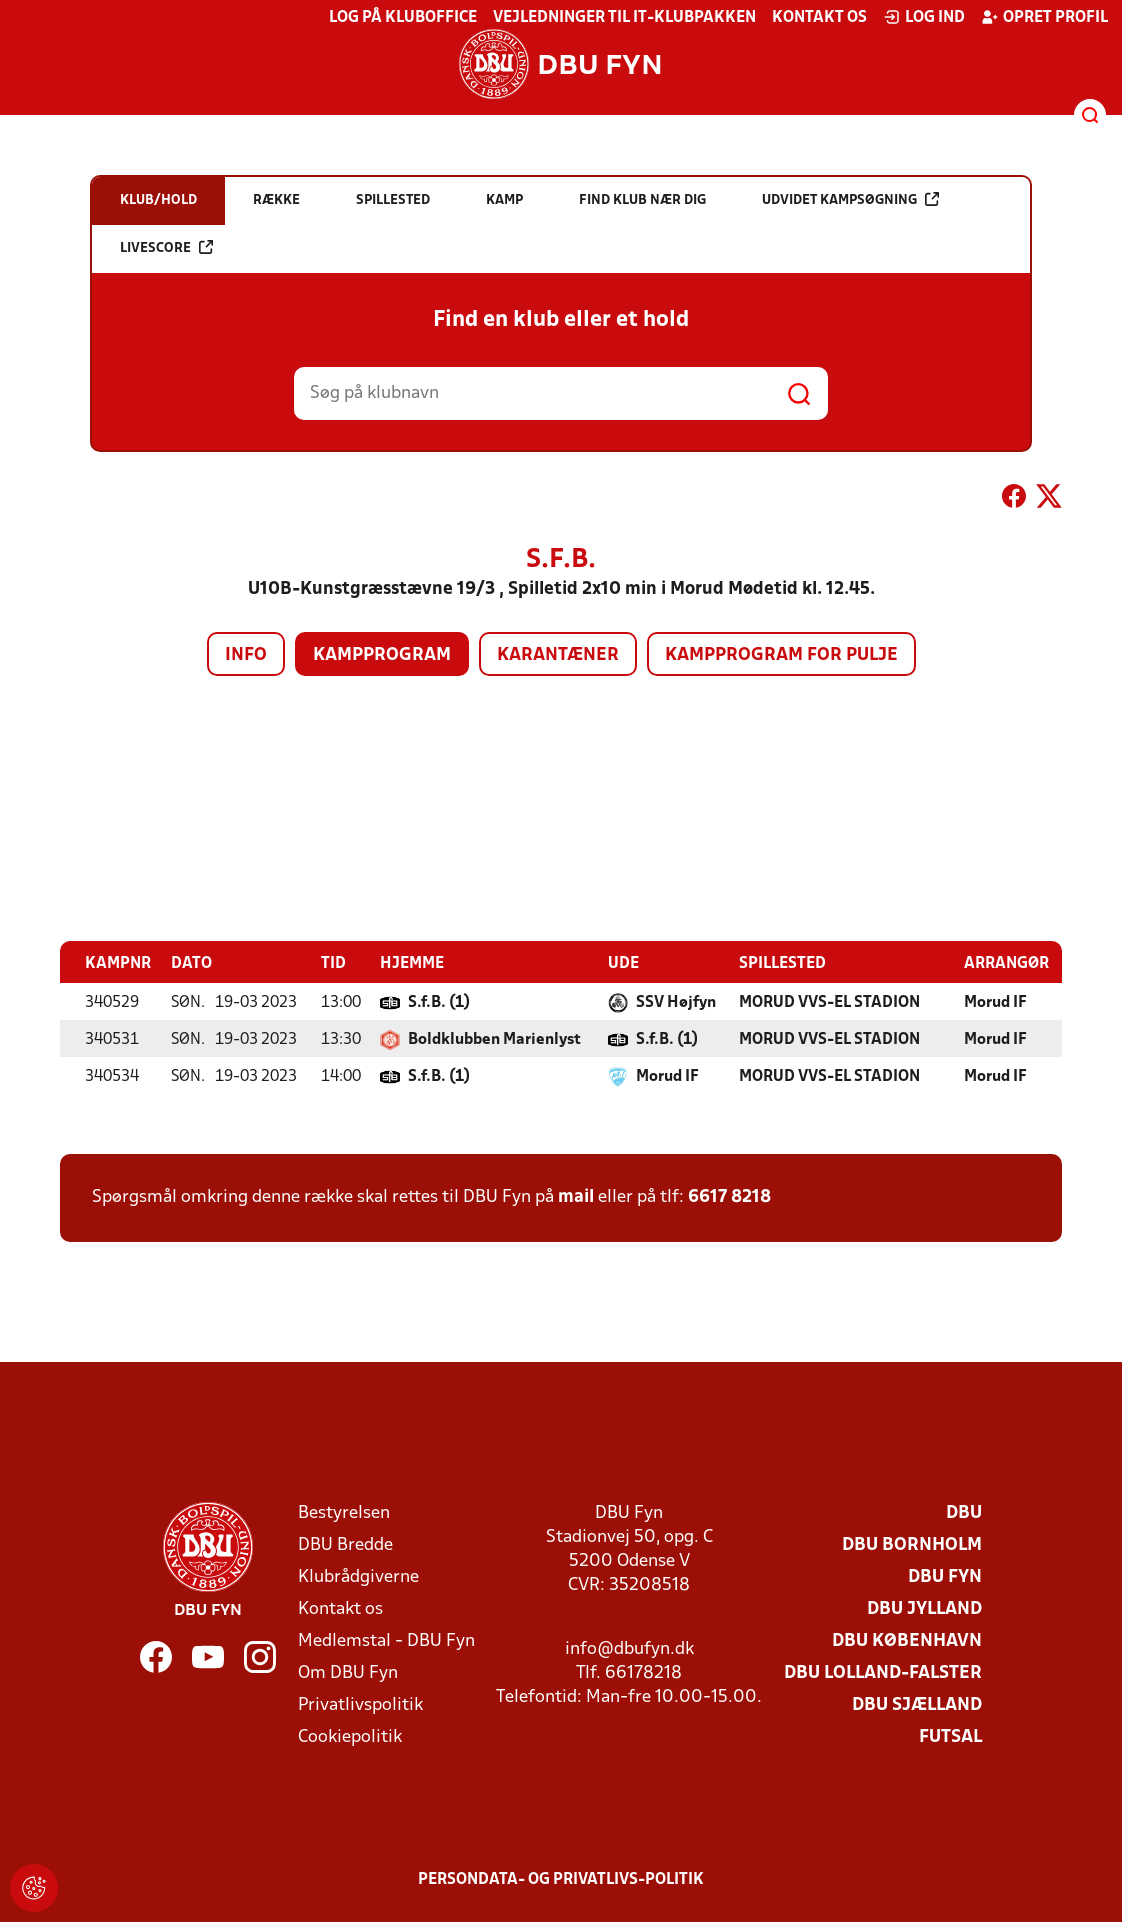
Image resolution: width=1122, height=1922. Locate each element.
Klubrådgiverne (358, 1576)
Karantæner (558, 655)
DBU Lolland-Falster (883, 1672)
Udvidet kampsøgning (850, 199)
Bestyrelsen (344, 1512)
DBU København (907, 1640)
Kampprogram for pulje (781, 655)
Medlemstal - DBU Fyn (386, 1640)
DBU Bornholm (912, 1544)
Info (246, 655)
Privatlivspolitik (360, 1704)
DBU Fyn (945, 1576)
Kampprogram (382, 655)
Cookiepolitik (350, 1736)
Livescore (166, 247)
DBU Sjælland (917, 1704)
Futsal (950, 1736)
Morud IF (995, 1002)
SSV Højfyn (676, 1002)
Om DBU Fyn (348, 1672)
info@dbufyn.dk (629, 1648)
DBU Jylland (924, 1608)
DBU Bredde (345, 1544)
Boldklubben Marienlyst (494, 1039)
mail (576, 1196)
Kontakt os (819, 18)
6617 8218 (729, 1196)
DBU (964, 1512)
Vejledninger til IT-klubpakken (624, 18)
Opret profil (1044, 17)
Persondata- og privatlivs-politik (561, 1879)
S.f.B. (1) (439, 1002)
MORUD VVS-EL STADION (829, 1002)
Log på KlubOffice (403, 18)
